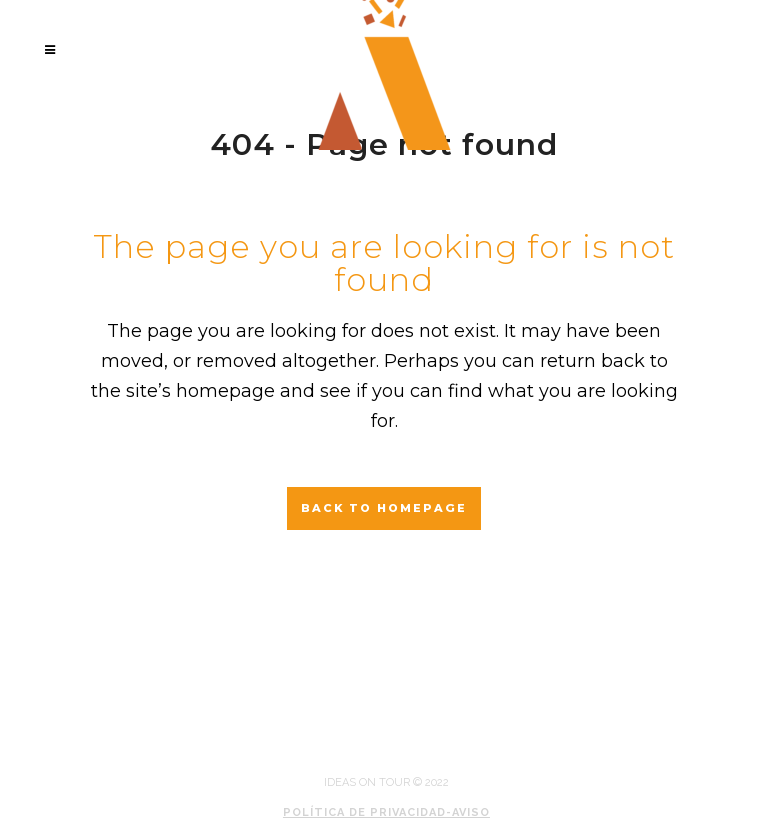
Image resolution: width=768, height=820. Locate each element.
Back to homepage (384, 508)
